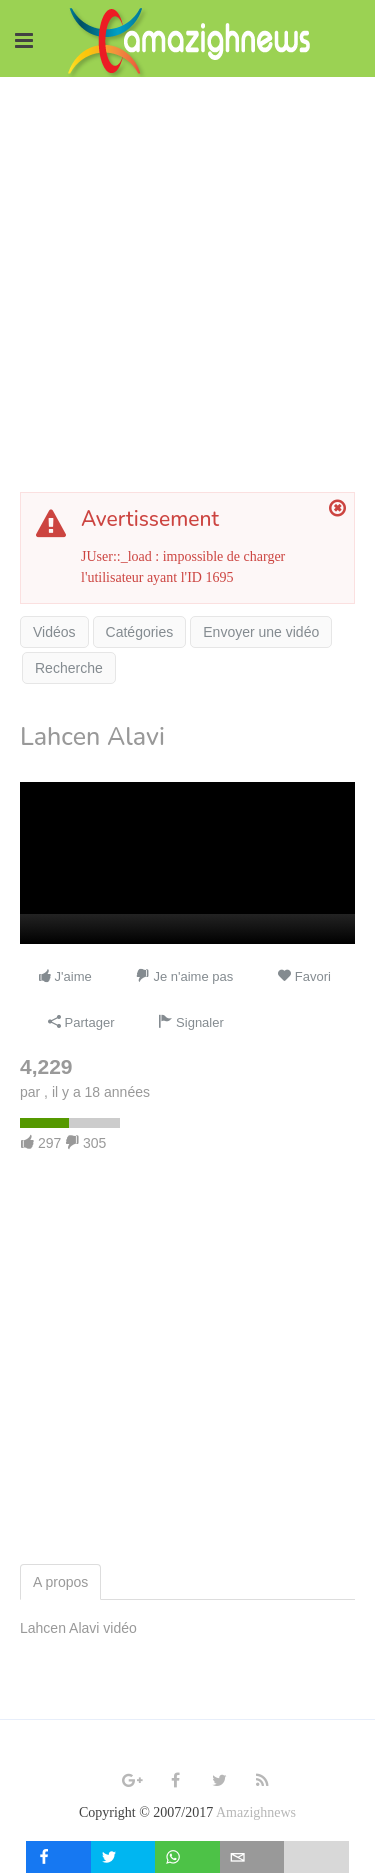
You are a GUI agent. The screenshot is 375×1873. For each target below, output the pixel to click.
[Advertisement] (187, 274)
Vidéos (54, 632)
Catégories (140, 632)
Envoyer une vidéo (261, 632)
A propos (60, 1582)
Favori (304, 976)
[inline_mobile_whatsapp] (187, 1857)
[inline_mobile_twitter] (123, 1857)
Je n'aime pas (184, 976)
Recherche (69, 668)
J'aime (64, 976)
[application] (187, 863)
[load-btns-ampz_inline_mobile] (316, 1857)
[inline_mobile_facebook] (58, 1857)
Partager (80, 1022)
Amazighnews (256, 1812)
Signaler (190, 1022)
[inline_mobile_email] (252, 1857)
